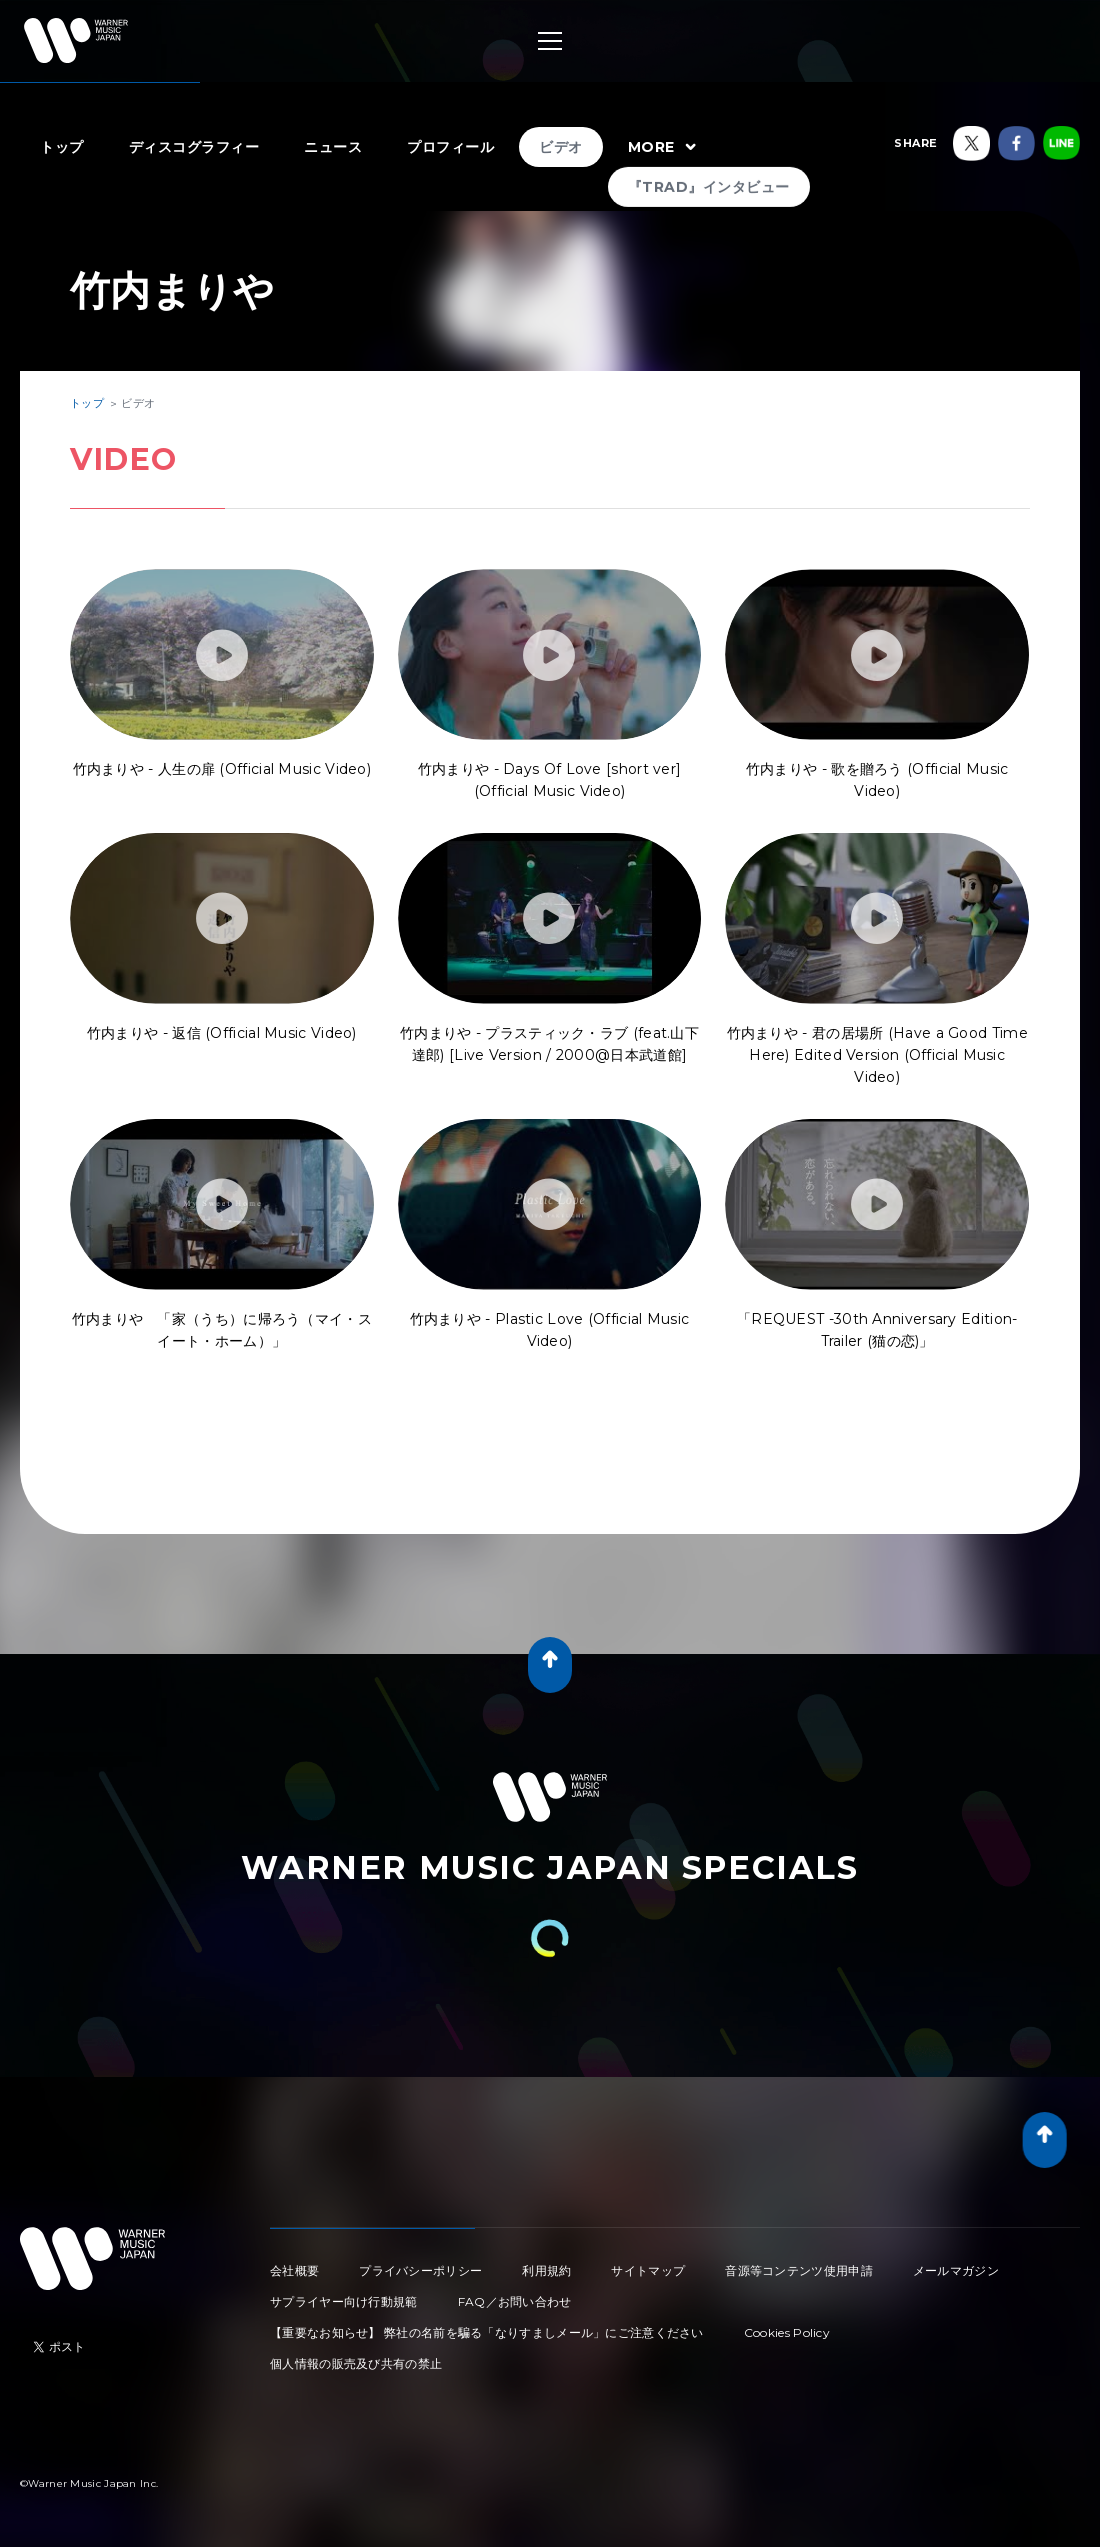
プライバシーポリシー (420, 2270)
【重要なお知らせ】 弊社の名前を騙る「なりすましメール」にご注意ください (487, 2332)
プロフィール (450, 147)
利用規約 (546, 2270)
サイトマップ (648, 2270)
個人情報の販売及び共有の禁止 (356, 2363)
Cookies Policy (787, 2332)
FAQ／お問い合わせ (515, 2301)
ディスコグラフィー (194, 147)
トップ (62, 147)
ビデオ (561, 147)
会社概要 (294, 2270)
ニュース (333, 147)
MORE (664, 148)
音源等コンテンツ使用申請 (799, 2270)
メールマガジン (956, 2270)
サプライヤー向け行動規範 (344, 2301)
